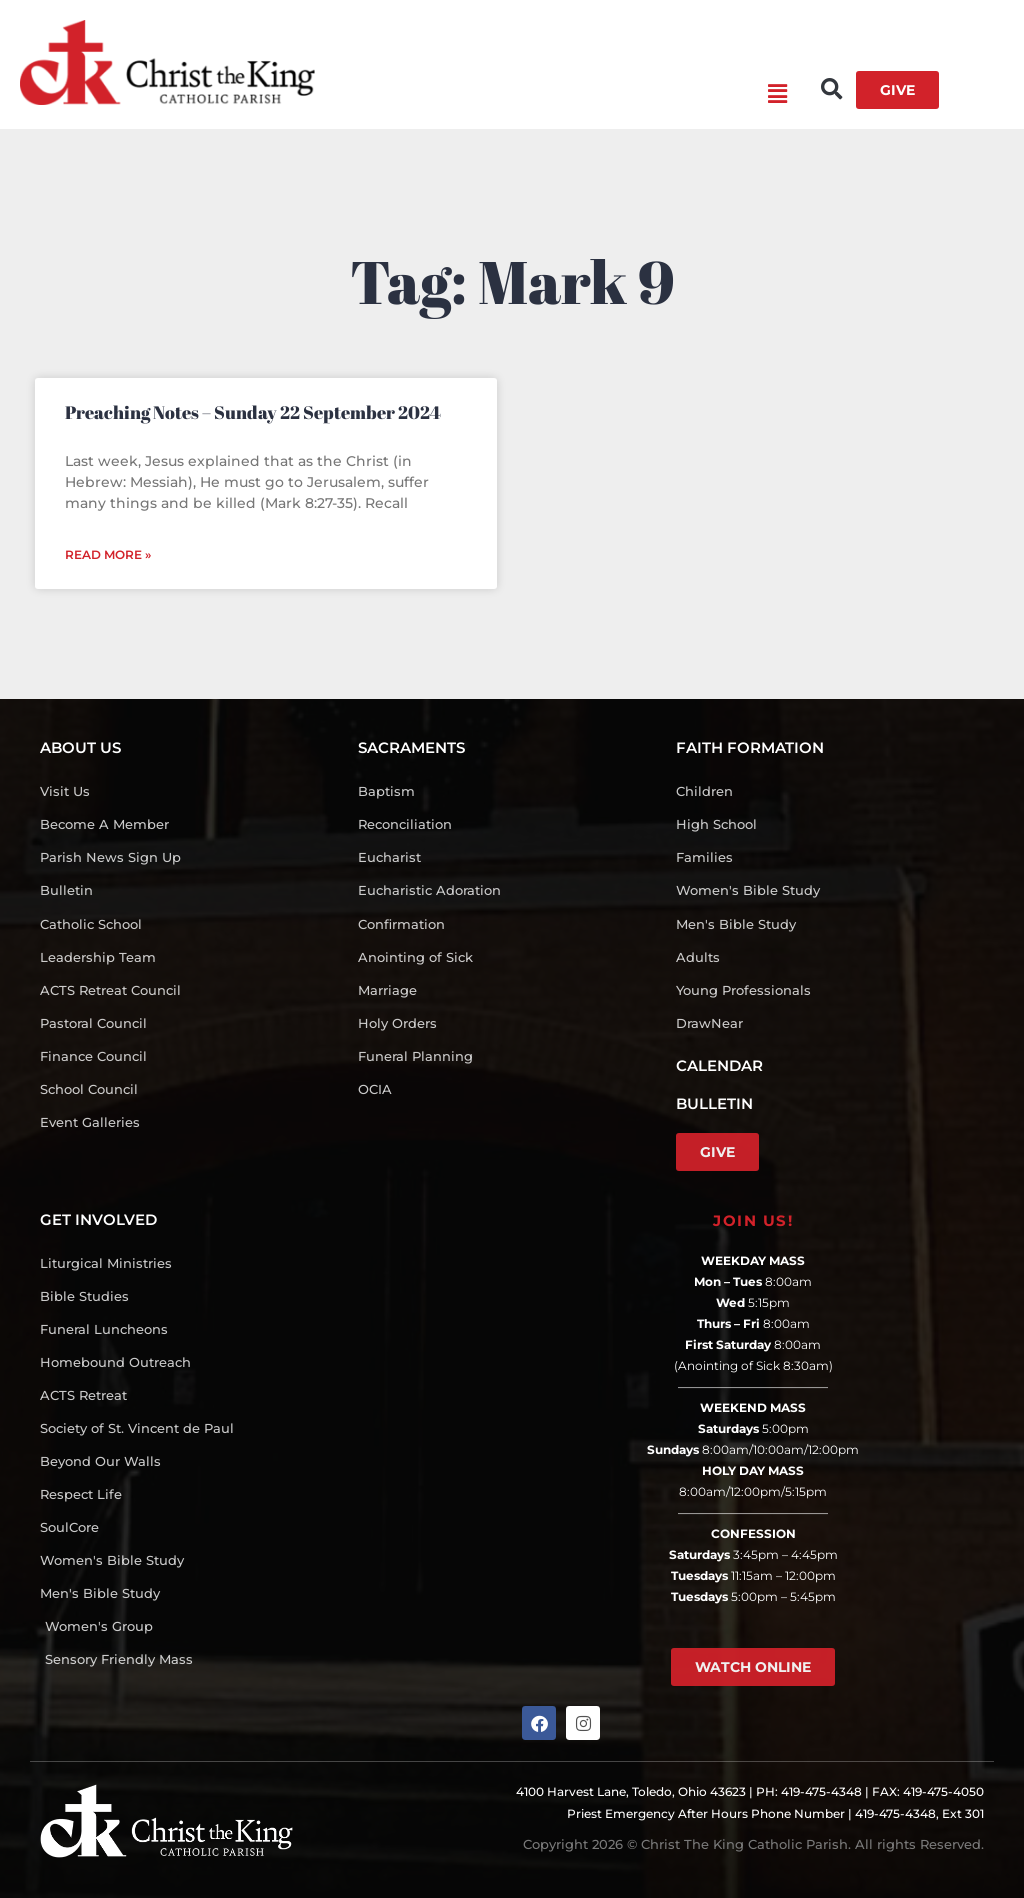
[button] (551, 95)
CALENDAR (719, 1065)
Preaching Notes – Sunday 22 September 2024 (253, 412)
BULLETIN (714, 1103)
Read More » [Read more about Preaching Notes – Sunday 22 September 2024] (108, 554)
